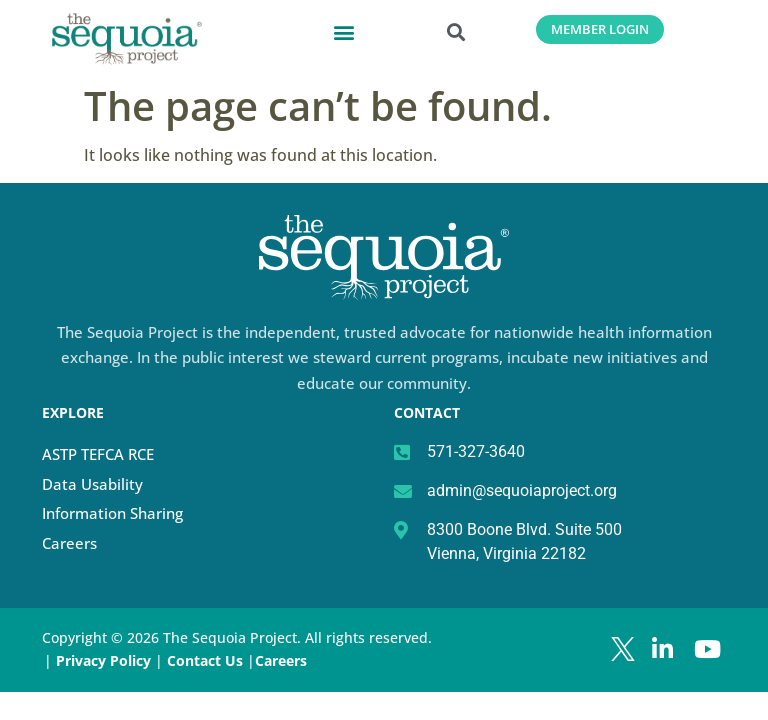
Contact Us (207, 660)
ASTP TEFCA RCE (98, 454)
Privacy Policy (103, 660)
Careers (69, 543)
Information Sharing (112, 513)
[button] (343, 31)
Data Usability (92, 484)
